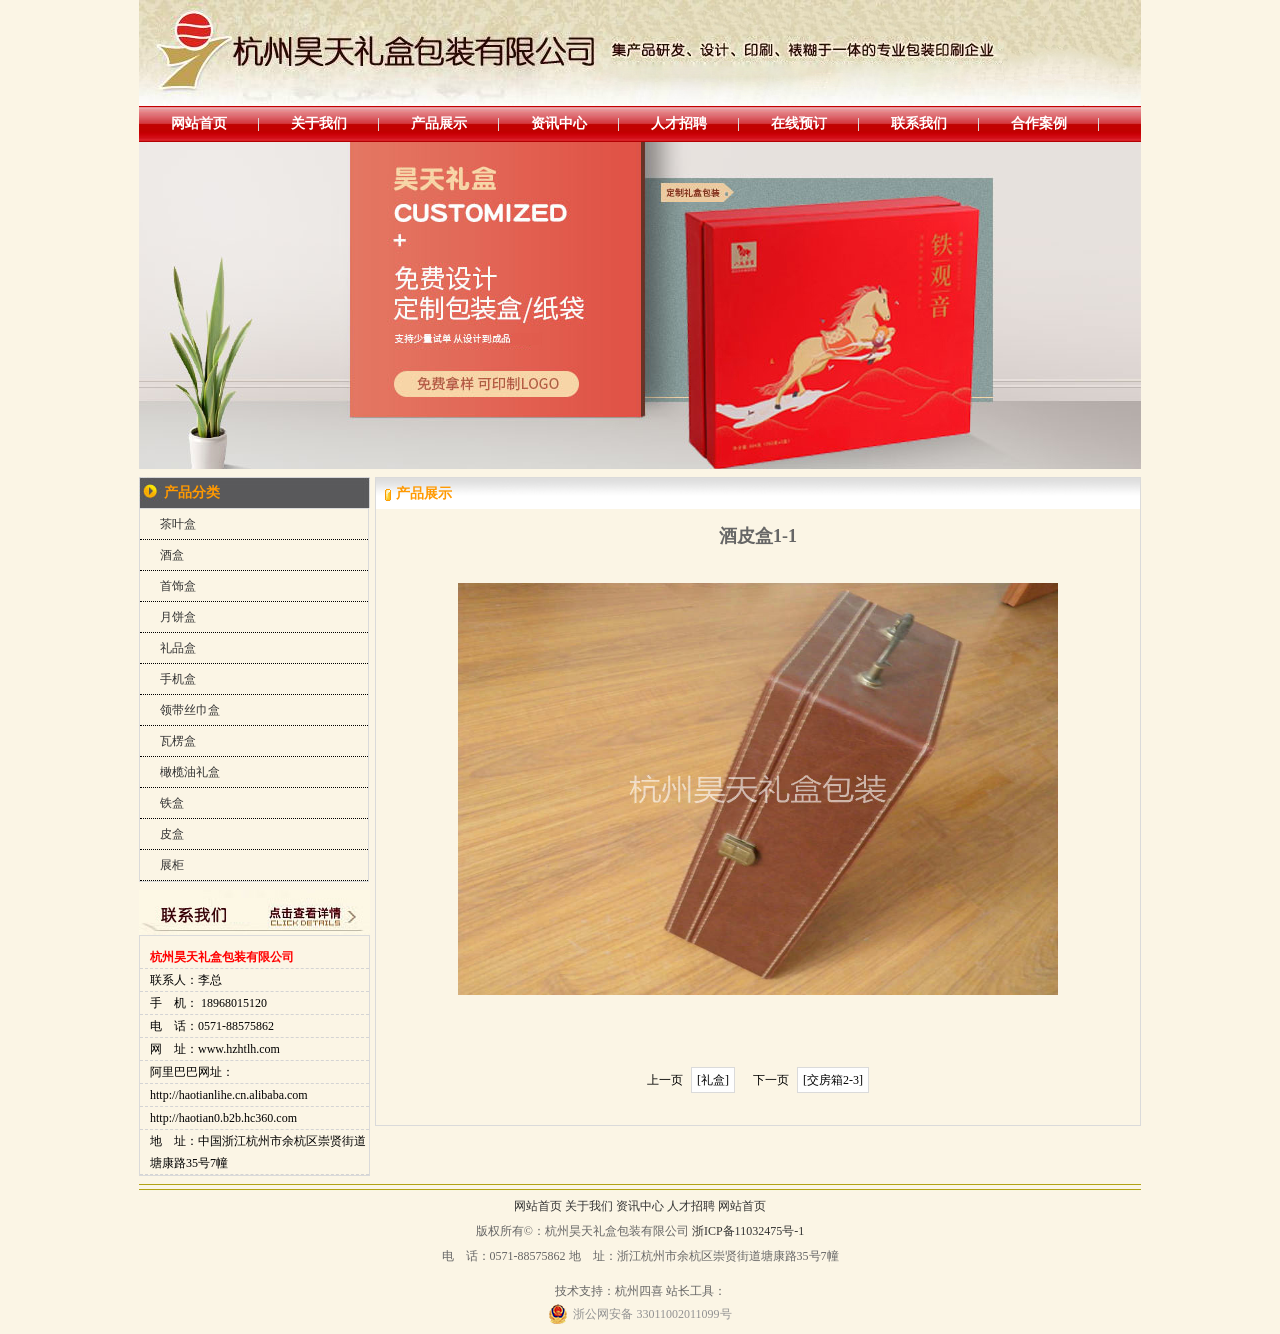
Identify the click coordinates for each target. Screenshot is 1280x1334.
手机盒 (178, 679)
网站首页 (199, 123)
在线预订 (799, 123)
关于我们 (319, 123)
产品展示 (439, 123)
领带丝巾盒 (190, 710)
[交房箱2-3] (833, 1080)
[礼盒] (713, 1080)
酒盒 (172, 555)
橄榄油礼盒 (190, 772)
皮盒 (172, 834)
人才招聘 (679, 123)
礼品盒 (178, 648)
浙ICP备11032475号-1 (748, 1231)
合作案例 (1039, 123)
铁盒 (172, 803)
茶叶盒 (178, 524)
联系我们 (919, 123)
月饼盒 (178, 617)
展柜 (172, 865)
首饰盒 (178, 586)
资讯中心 (559, 123)
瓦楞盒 (178, 741)
